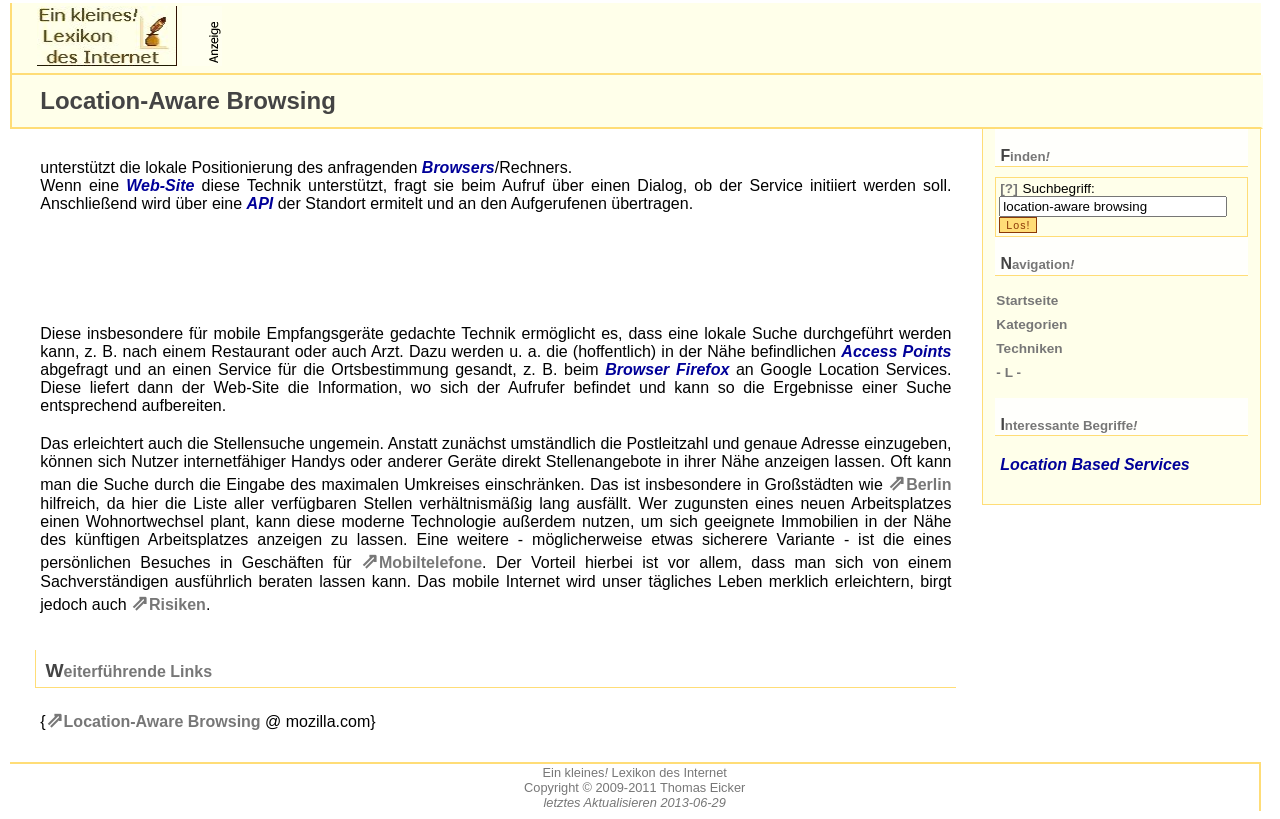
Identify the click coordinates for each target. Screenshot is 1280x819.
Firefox (702, 369)
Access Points (896, 351)
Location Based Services (1094, 464)
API (260, 203)
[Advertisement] (460, 36)
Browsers (458, 167)
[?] (1008, 188)
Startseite (1027, 300)
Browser (637, 369)
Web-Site (160, 185)
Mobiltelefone (430, 562)
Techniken (1029, 348)
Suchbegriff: (1058, 188)
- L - (1008, 372)
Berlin (928, 484)
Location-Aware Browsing (162, 721)
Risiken (177, 604)
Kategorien (1031, 324)
